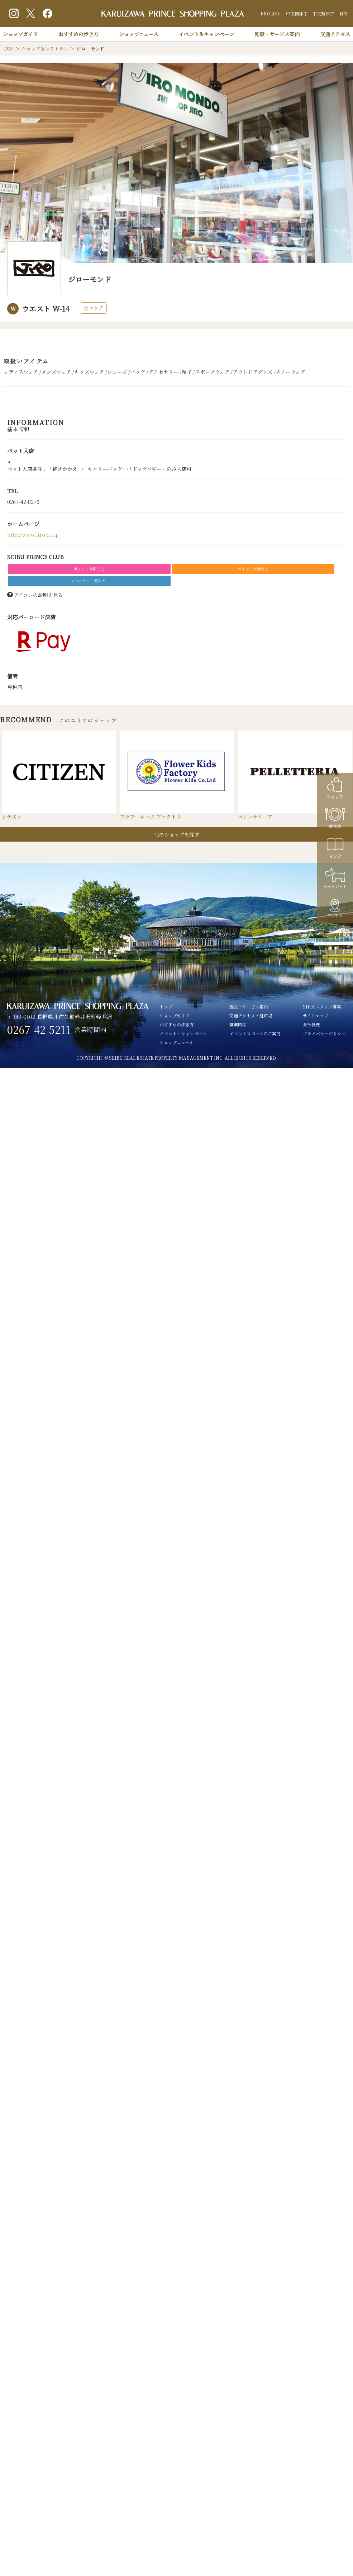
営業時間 (238, 1024)
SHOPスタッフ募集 (322, 1006)
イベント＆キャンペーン (206, 34)
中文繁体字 (323, 13)
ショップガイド (20, 34)
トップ (165, 1006)
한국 (343, 13)
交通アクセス (335, 34)
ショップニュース (138, 34)
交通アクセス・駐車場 (250, 1015)
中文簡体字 (296, 13)
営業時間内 (90, 1029)
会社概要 (311, 1024)
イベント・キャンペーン (183, 1033)
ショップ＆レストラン (45, 48)
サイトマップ (315, 1015)
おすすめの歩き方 (78, 34)
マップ (93, 307)
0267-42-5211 (39, 1029)
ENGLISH (271, 13)
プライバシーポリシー (324, 1033)
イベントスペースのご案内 (255, 1033)
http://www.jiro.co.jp (33, 534)
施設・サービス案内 (277, 34)
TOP (8, 48)
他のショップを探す (176, 834)
